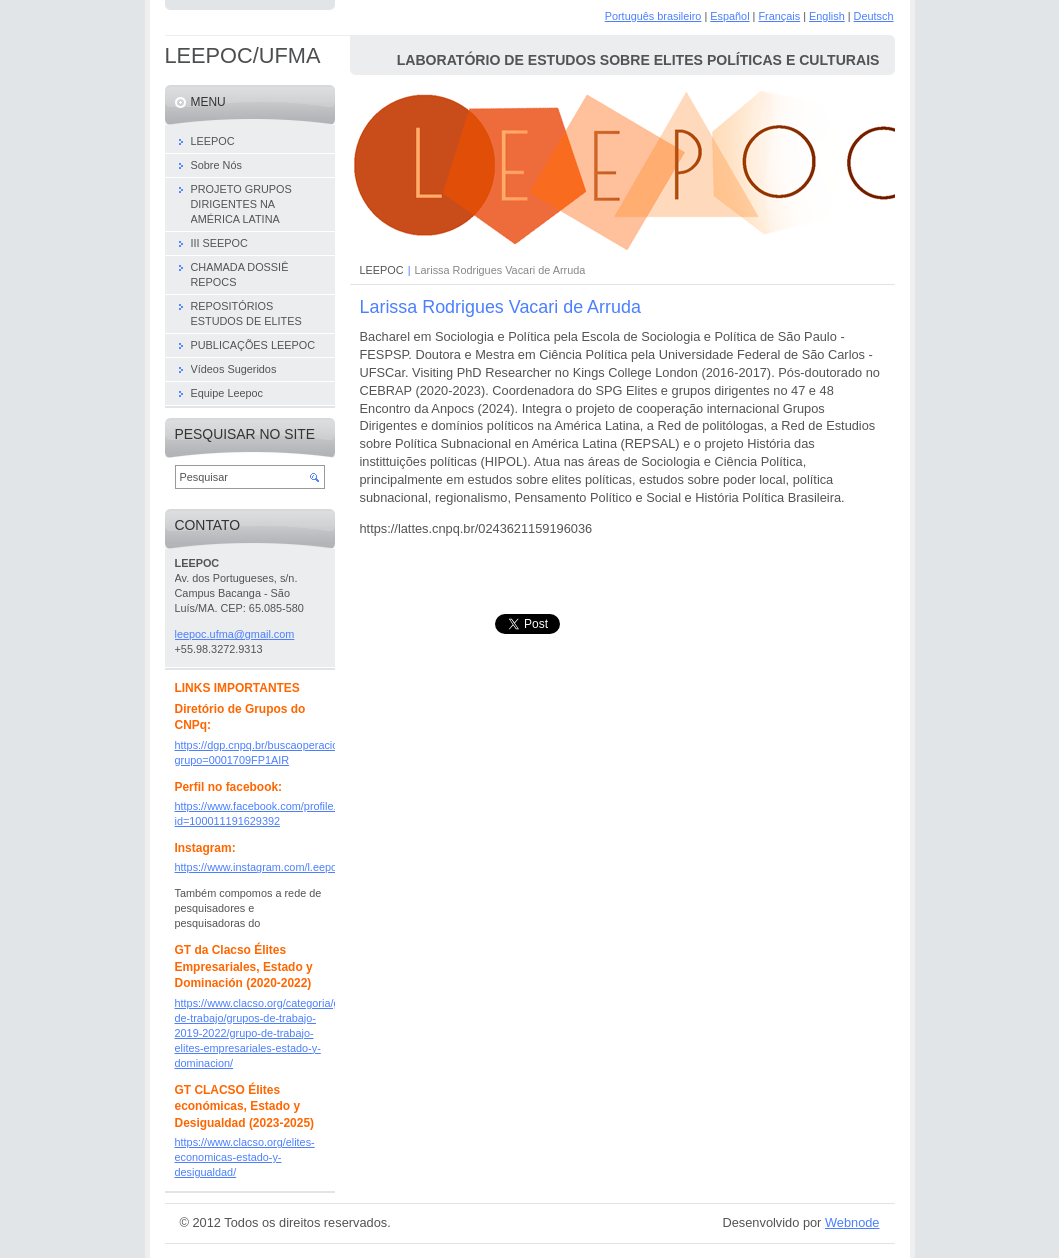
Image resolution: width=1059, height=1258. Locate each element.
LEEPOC (382, 270)
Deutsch (874, 16)
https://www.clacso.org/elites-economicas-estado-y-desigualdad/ (245, 1157)
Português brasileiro (653, 16)
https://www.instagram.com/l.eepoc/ (260, 867)
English (827, 16)
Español (729, 16)
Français (779, 16)
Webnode (852, 1222)
